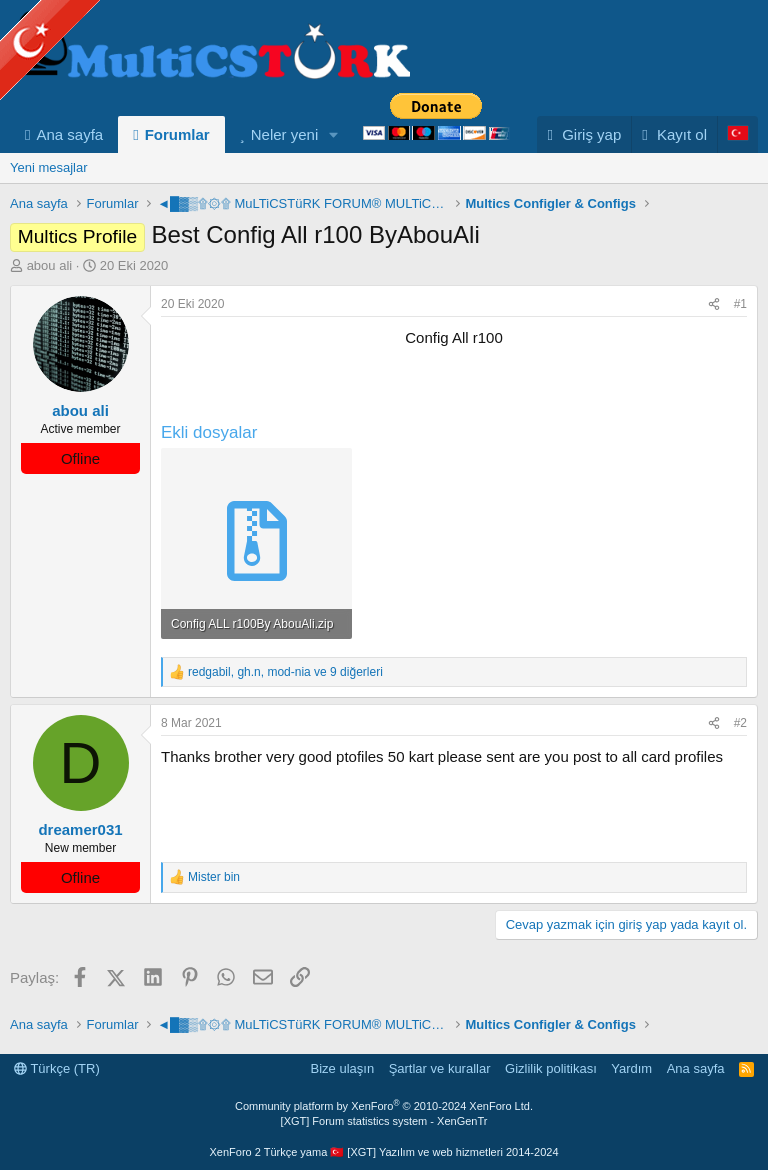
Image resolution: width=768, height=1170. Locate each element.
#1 (740, 304)
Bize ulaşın (343, 1068)
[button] (334, 134)
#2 (740, 723)
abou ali (50, 265)
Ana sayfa (69, 134)
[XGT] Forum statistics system (384, 1121)
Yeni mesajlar (49, 167)
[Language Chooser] (737, 134)
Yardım (631, 1068)
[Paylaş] (714, 304)
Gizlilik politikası (551, 1068)
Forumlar (177, 134)
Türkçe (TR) (57, 1068)
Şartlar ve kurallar (440, 1068)
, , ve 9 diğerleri (285, 672)
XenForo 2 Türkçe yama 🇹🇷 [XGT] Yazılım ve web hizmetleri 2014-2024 (383, 1152)
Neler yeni (285, 134)
